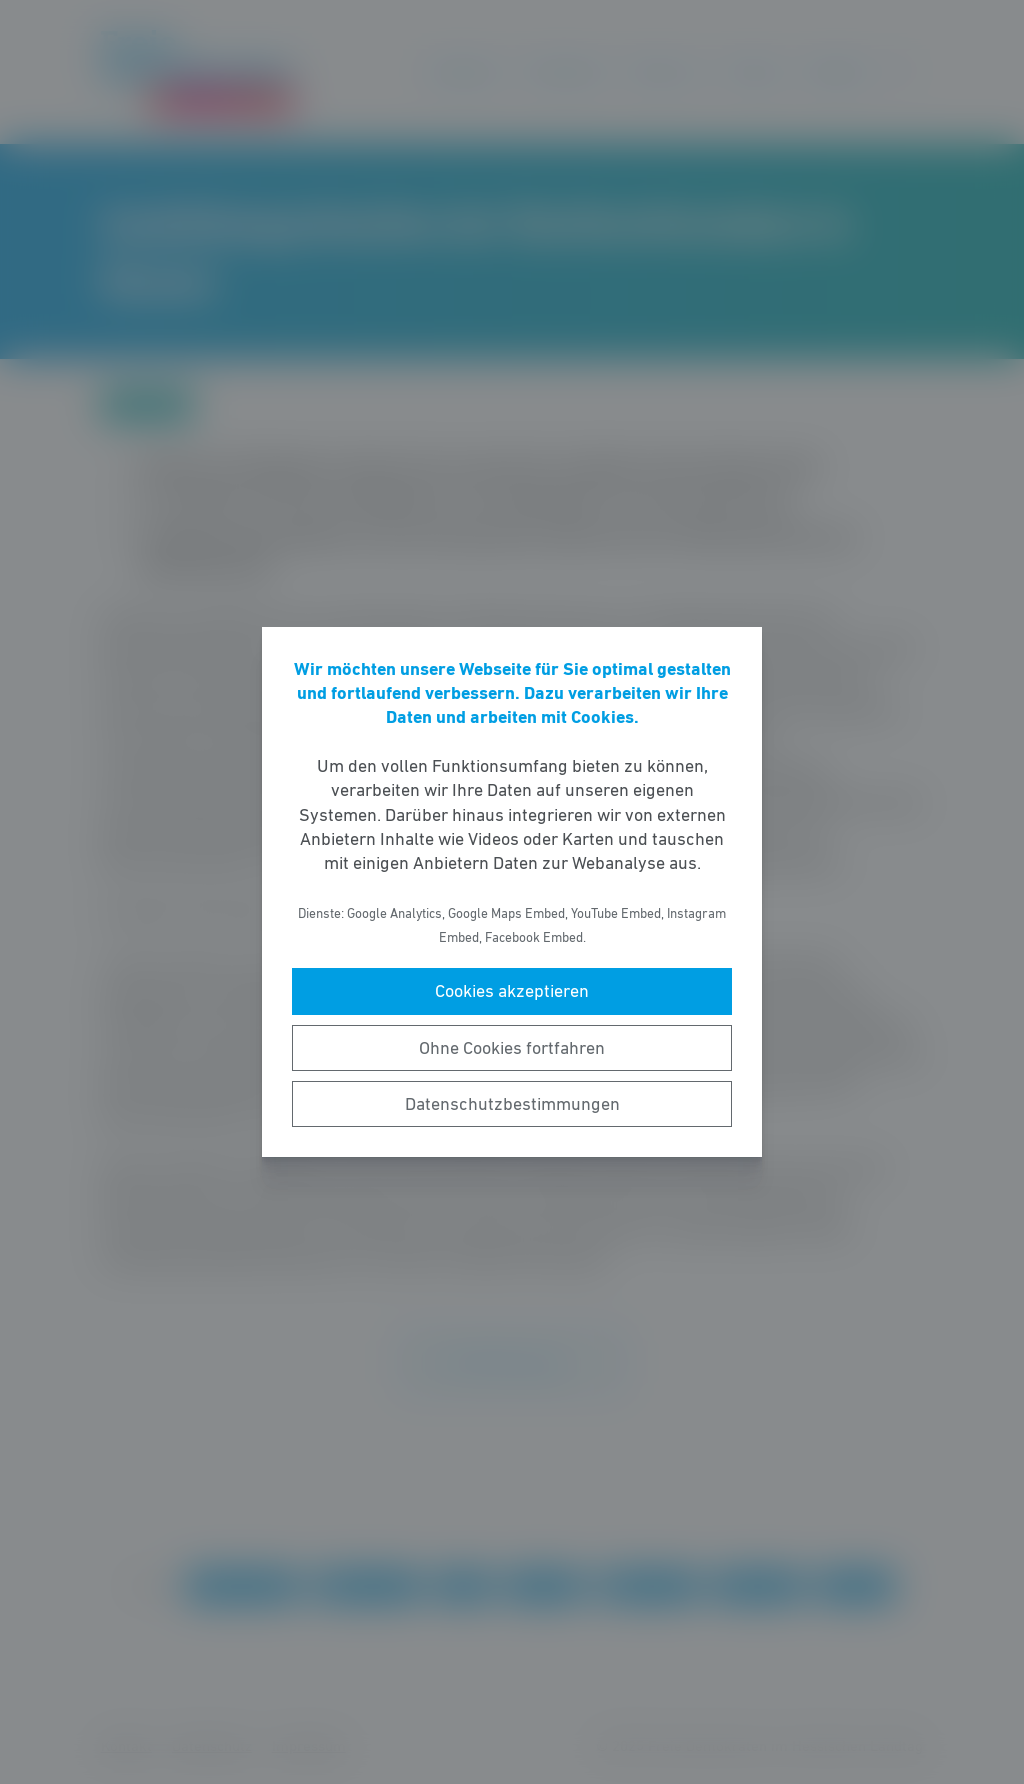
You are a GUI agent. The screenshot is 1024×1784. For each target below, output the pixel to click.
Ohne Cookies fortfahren (512, 1048)
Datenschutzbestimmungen (512, 1104)
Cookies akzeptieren (512, 991)
